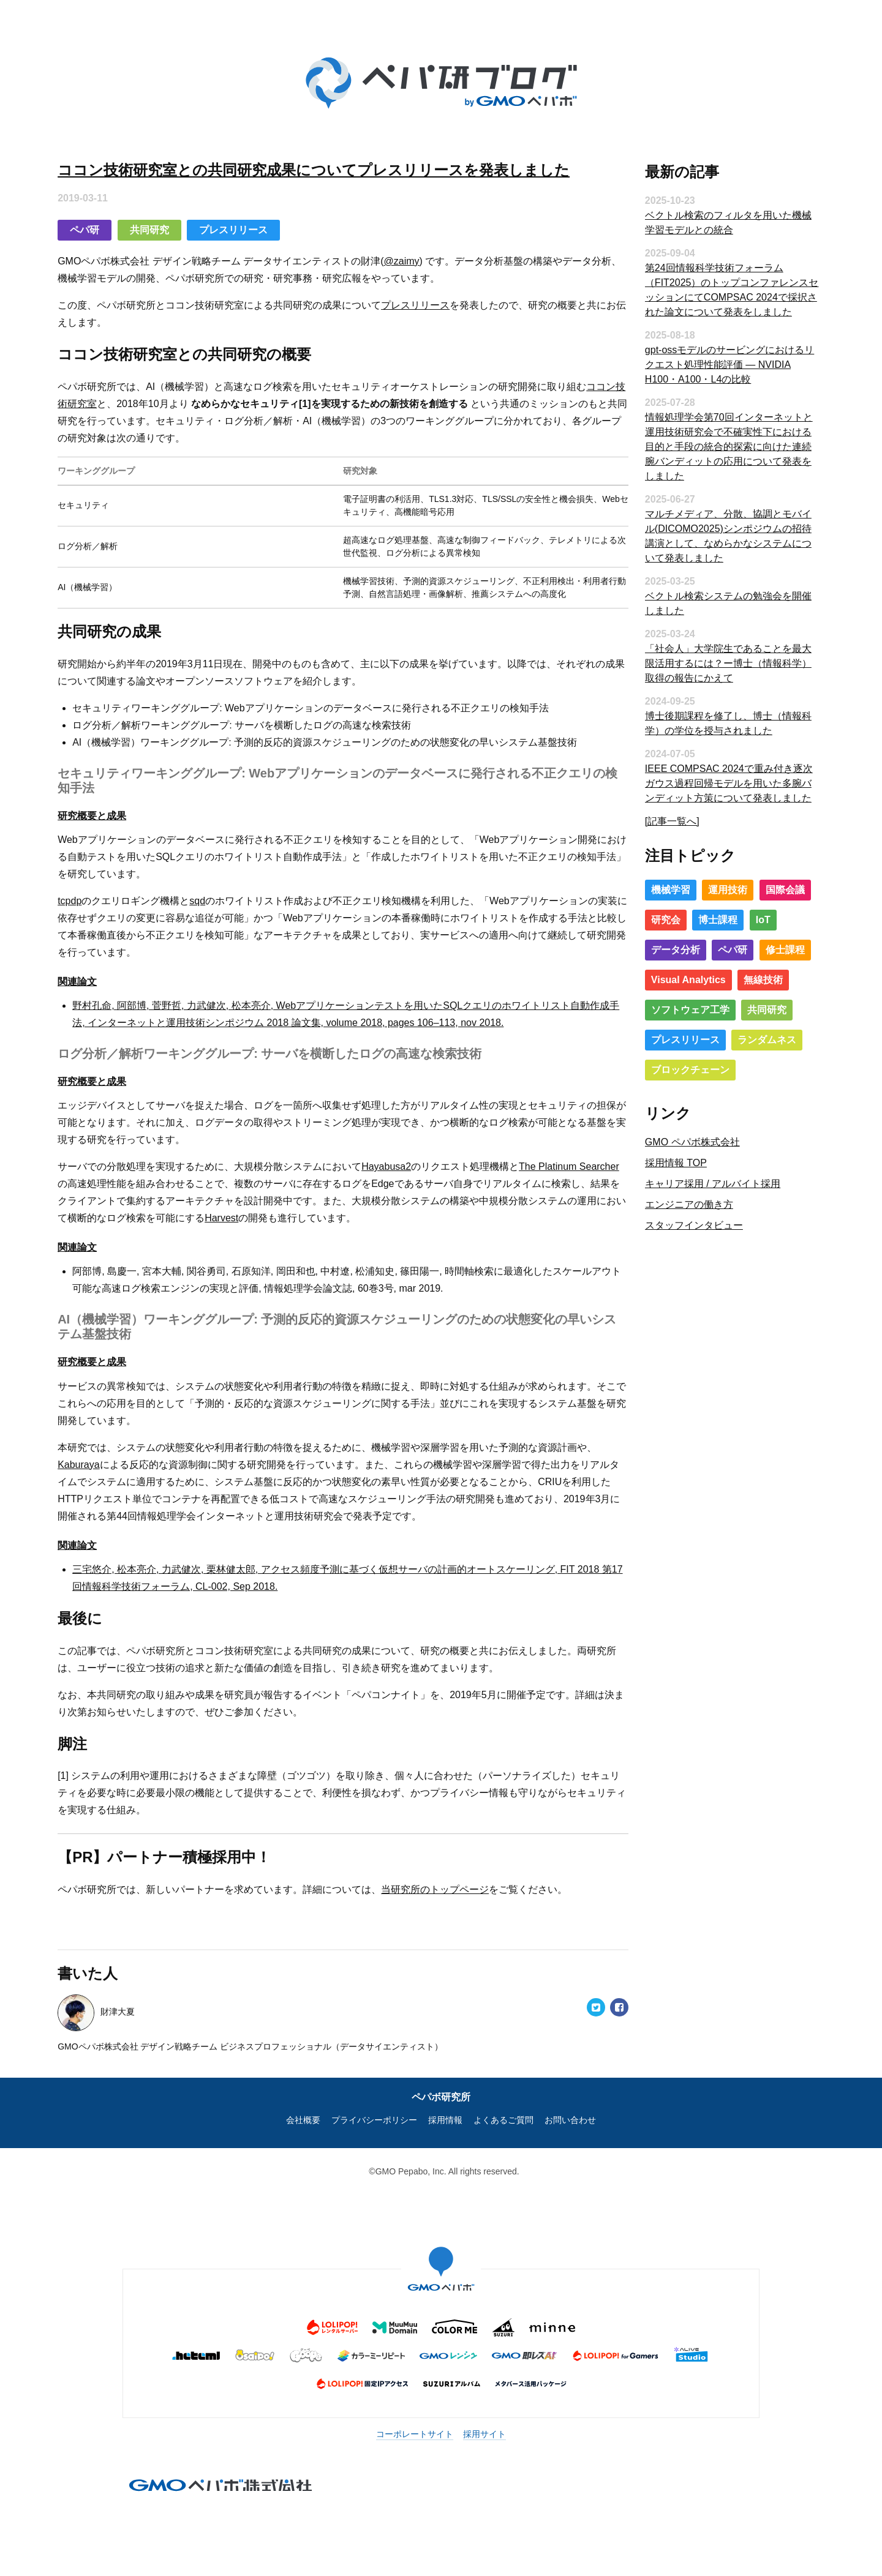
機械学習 (661, 887)
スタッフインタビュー (685, 1223)
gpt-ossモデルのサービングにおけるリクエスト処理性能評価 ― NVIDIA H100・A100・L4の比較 (720, 361)
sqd (215, 892)
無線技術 (754, 977)
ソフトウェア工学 (681, 1007)
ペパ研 (102, 221)
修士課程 (776, 947)
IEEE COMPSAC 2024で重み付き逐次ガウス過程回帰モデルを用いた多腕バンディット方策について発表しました (720, 780)
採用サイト (484, 2425)
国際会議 (776, 887)
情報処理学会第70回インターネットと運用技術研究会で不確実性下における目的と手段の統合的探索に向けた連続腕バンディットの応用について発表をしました (720, 443)
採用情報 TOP (667, 1160)
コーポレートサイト (414, 2425)
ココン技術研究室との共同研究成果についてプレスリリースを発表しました (331, 161)
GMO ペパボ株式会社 (683, 1139)
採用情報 (445, 2111)
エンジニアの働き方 (680, 1202)
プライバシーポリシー (374, 2111)
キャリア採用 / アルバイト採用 (703, 1181)
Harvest (327, 1209)
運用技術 (718, 887)
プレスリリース (250, 221)
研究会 (656, 917)
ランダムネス (757, 1037)
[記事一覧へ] (663, 818)
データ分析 (666, 947)
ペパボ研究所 (441, 2088)
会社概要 (303, 2111)
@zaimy (419, 252)
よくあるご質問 (503, 2111)
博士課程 (708, 917)
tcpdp (87, 892)
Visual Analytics (679, 977)
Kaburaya (96, 1456)
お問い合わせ (570, 2111)
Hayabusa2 (404, 1158)
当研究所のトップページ (453, 1881)
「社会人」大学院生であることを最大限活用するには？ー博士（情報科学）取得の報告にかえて (719, 660)
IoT (754, 917)
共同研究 (166, 221)
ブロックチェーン (681, 1067)
